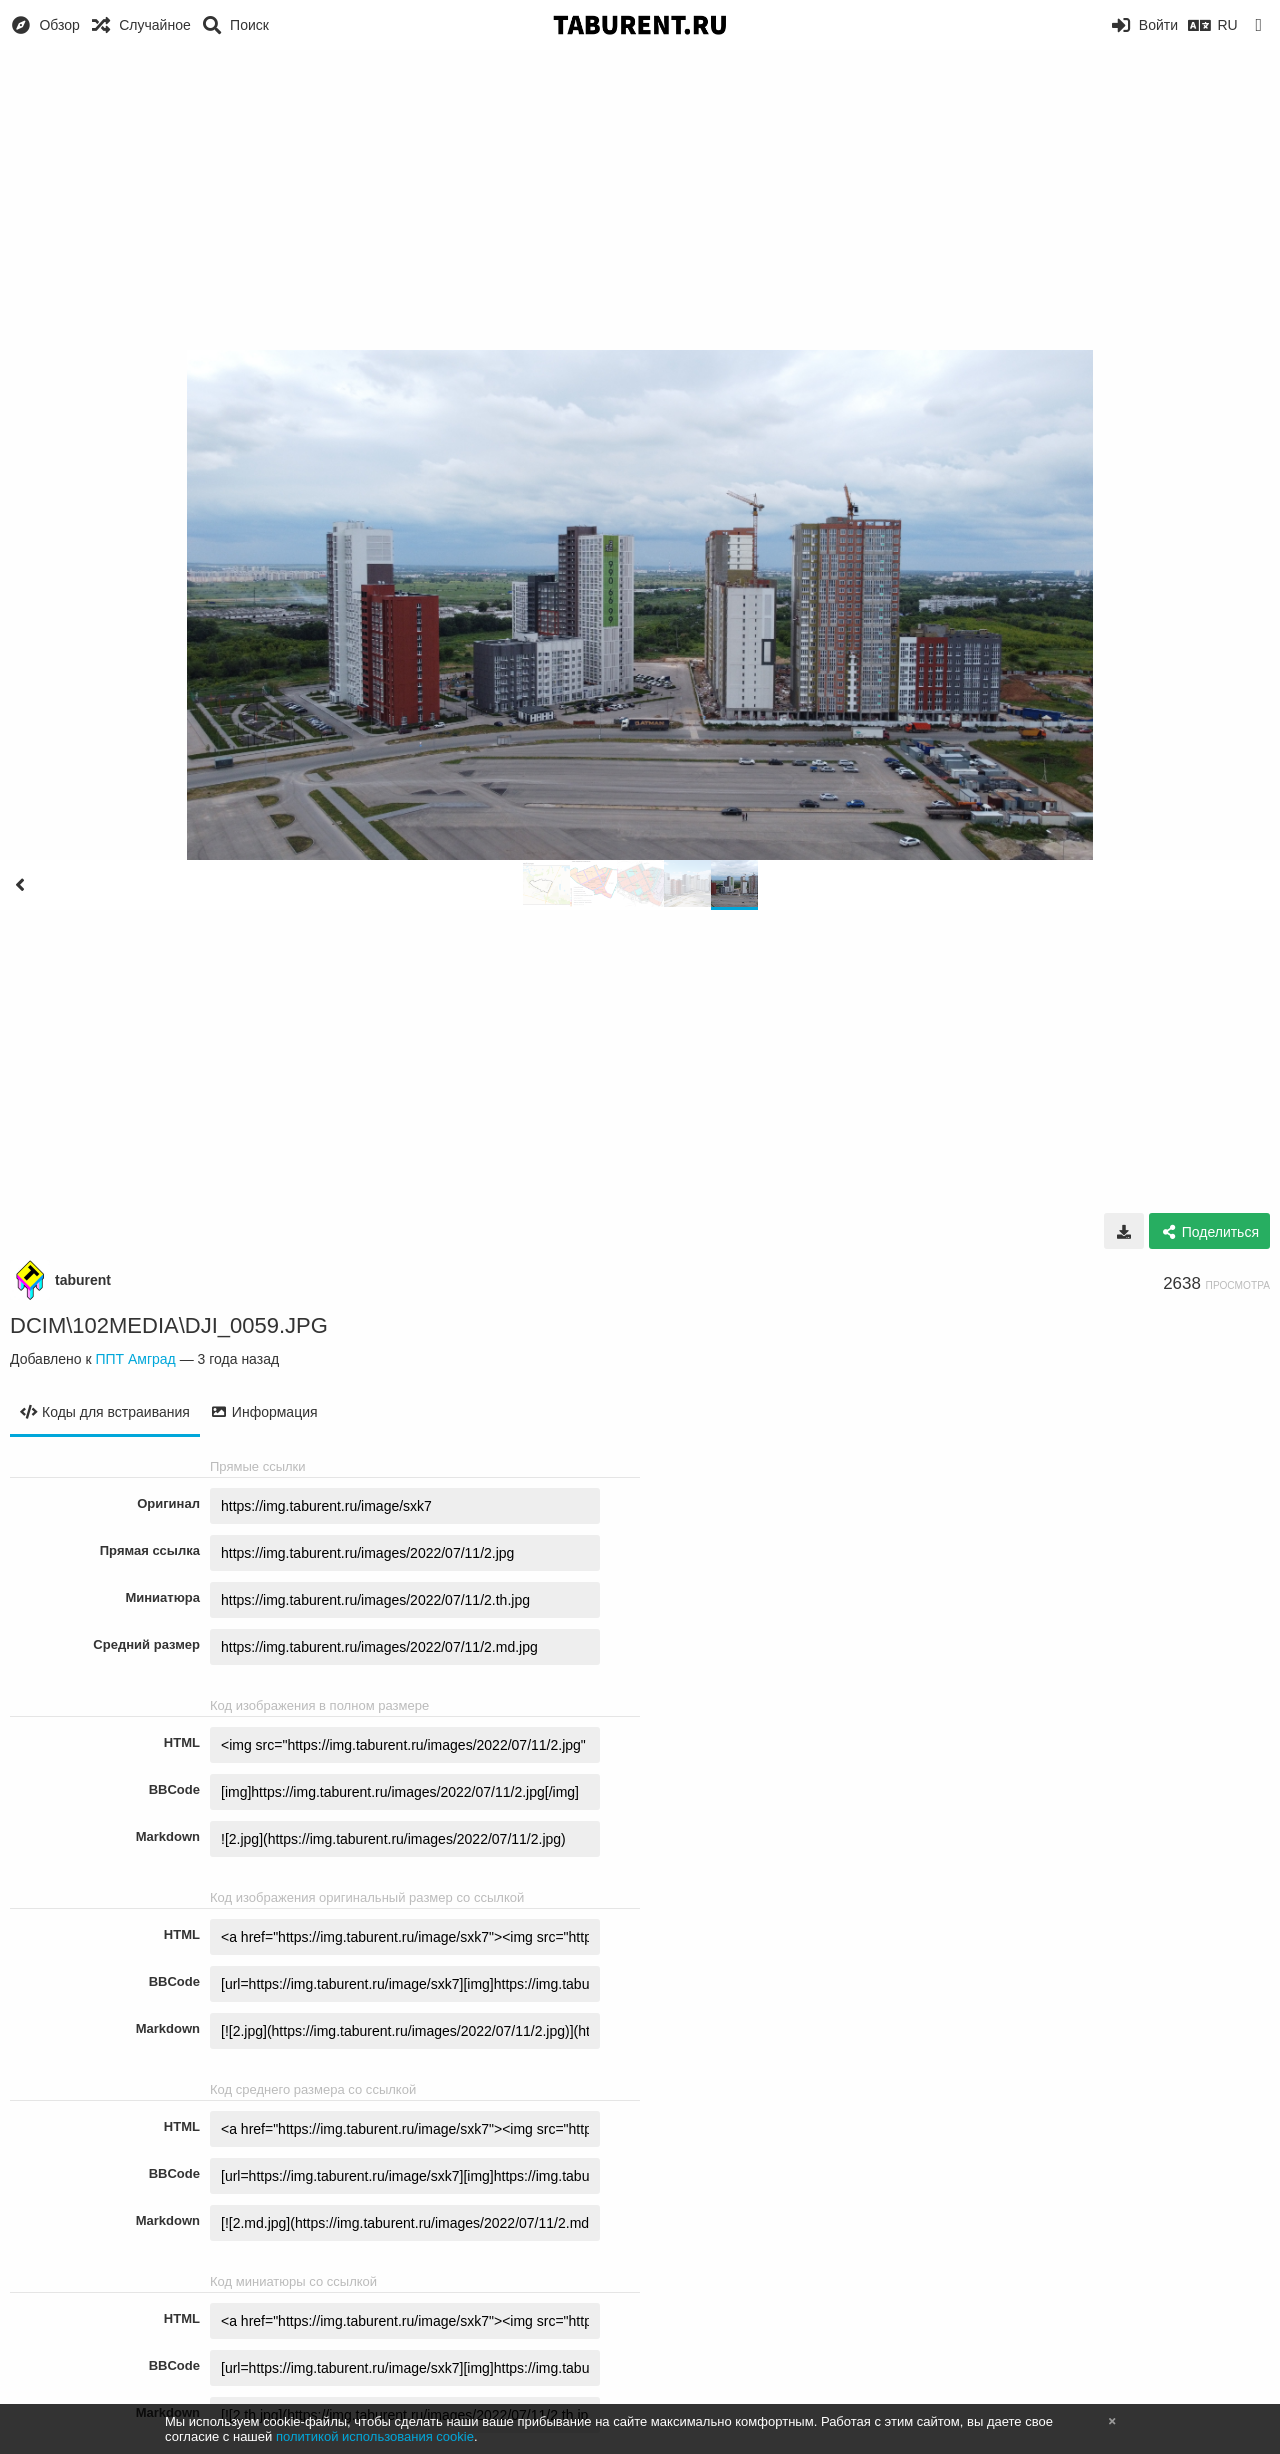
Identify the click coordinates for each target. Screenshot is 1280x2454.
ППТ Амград (135, 1359)
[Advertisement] (640, 200)
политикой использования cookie (375, 2436)
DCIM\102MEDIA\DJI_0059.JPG (169, 1325)
